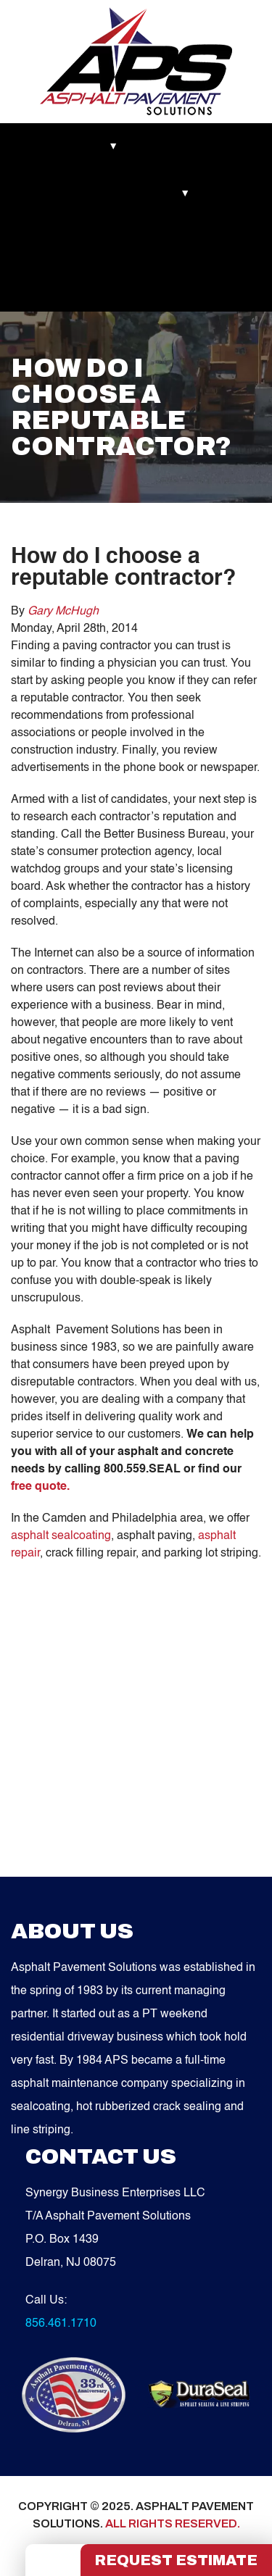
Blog (229, 193)
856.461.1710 (60, 2324)
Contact (135, 240)
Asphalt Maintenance (73, 193)
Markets (43, 146)
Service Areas (56, 240)
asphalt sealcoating (61, 1536)
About (104, 146)
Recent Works (179, 146)
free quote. (40, 1487)
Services (170, 193)
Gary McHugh (63, 611)
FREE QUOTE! (59, 288)
